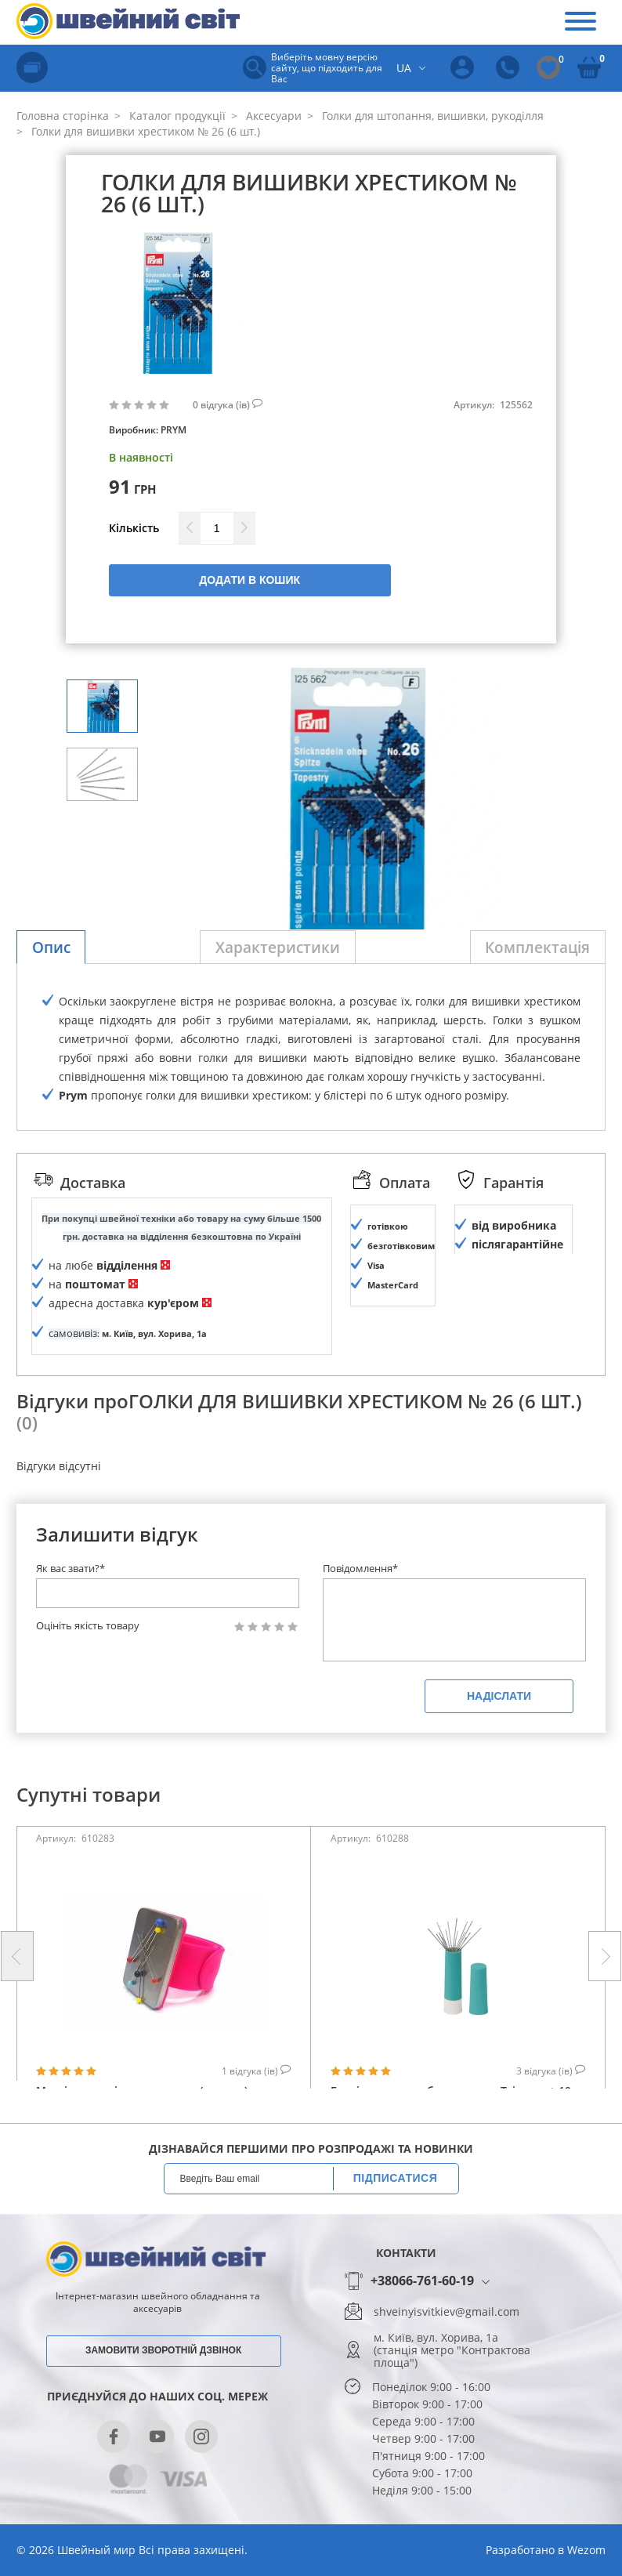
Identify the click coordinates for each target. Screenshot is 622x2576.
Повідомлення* (360, 1607)
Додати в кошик (249, 580)
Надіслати (499, 1735)
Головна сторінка (62, 115)
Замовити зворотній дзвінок (163, 2389)
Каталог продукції (176, 115)
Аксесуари (272, 115)
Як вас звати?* (70, 1607)
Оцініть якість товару (87, 1665)
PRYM (173, 430)
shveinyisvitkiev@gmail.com (446, 2351)
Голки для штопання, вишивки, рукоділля (431, 115)
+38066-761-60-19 (422, 2320)
